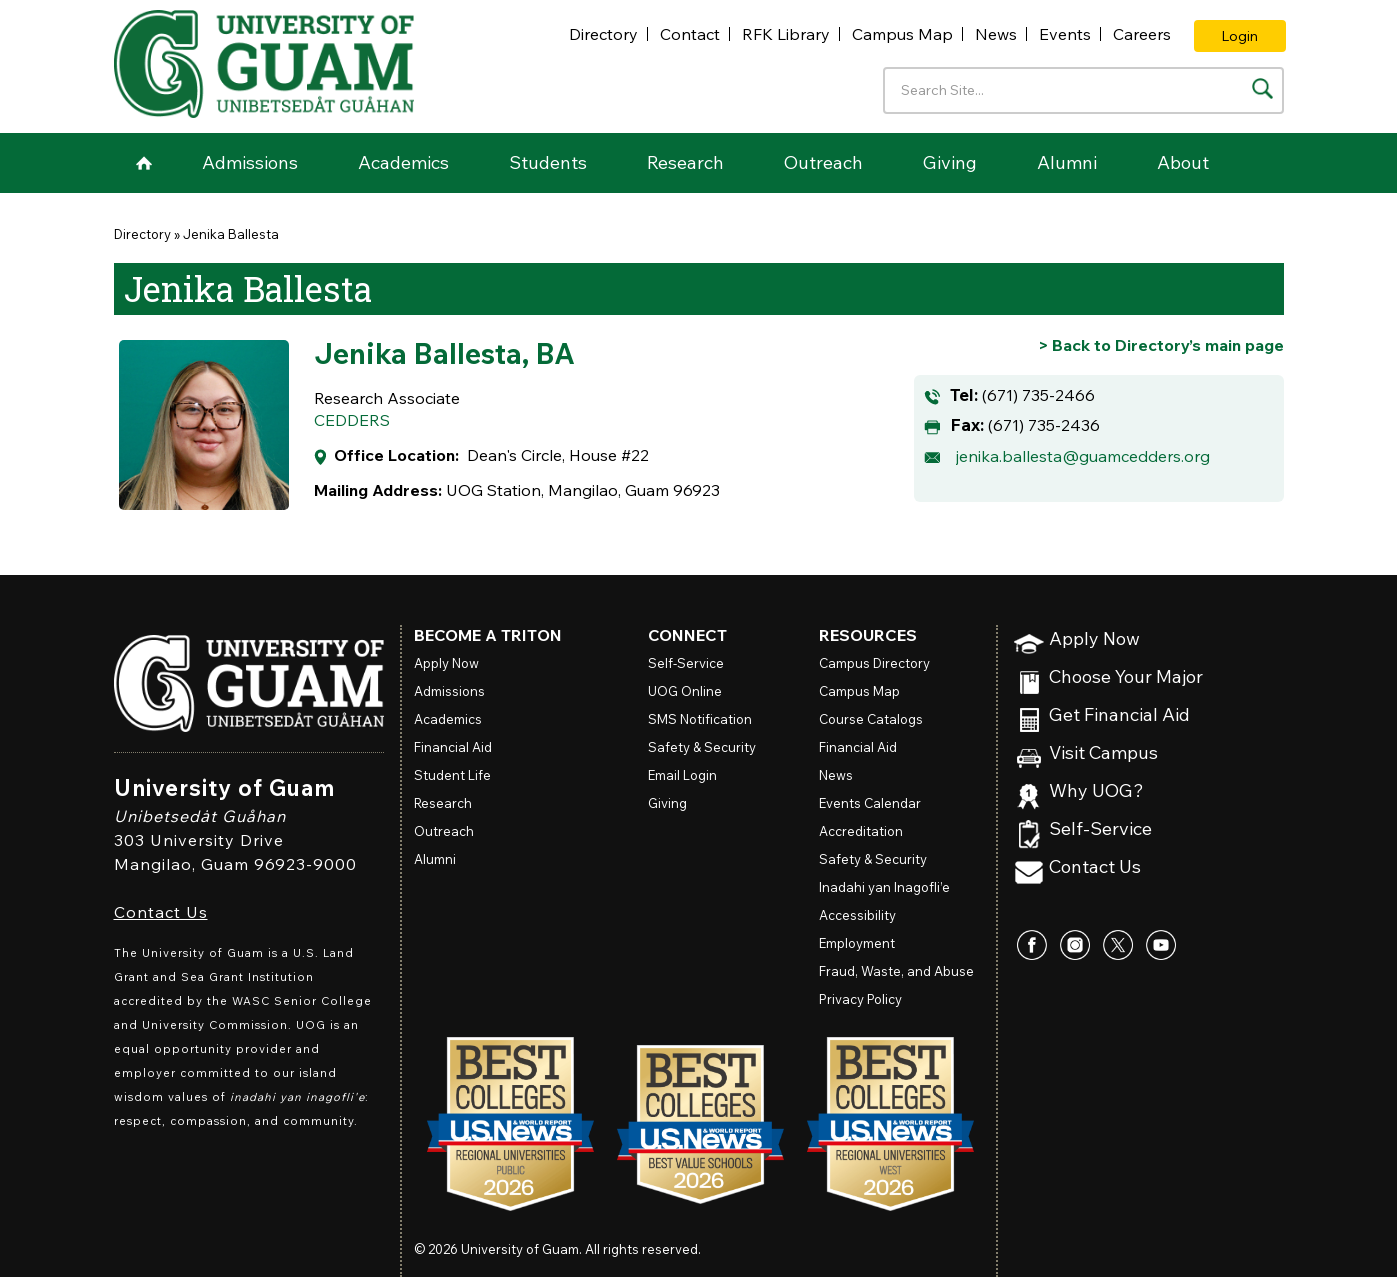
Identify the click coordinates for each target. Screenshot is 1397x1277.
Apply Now (1094, 639)
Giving (950, 162)
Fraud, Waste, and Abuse (896, 971)
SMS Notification (700, 719)
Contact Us (161, 912)
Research (685, 162)
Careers (1142, 34)
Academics (403, 162)
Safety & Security (702, 747)
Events (1065, 34)
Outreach (823, 162)
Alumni (1067, 162)
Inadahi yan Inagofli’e (884, 887)
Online (685, 691)
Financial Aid (453, 747)
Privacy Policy (860, 999)
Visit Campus (1103, 753)
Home (144, 163)
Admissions (250, 162)
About (1183, 162)
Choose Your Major (1126, 677)
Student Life (452, 775)
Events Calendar (870, 803)
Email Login (682, 775)
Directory (603, 34)
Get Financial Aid (1119, 715)
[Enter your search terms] (1083, 90)
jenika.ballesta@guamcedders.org (1083, 456)
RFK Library (786, 34)
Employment (857, 943)
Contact (690, 34)
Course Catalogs (871, 719)
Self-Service (1100, 829)
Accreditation (861, 831)
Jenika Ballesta (231, 234)
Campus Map (902, 34)
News (996, 34)
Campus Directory (874, 663)
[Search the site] (1262, 88)
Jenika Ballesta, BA (444, 353)
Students (548, 162)
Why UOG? (1096, 791)
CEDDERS (352, 420)
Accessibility (857, 915)
